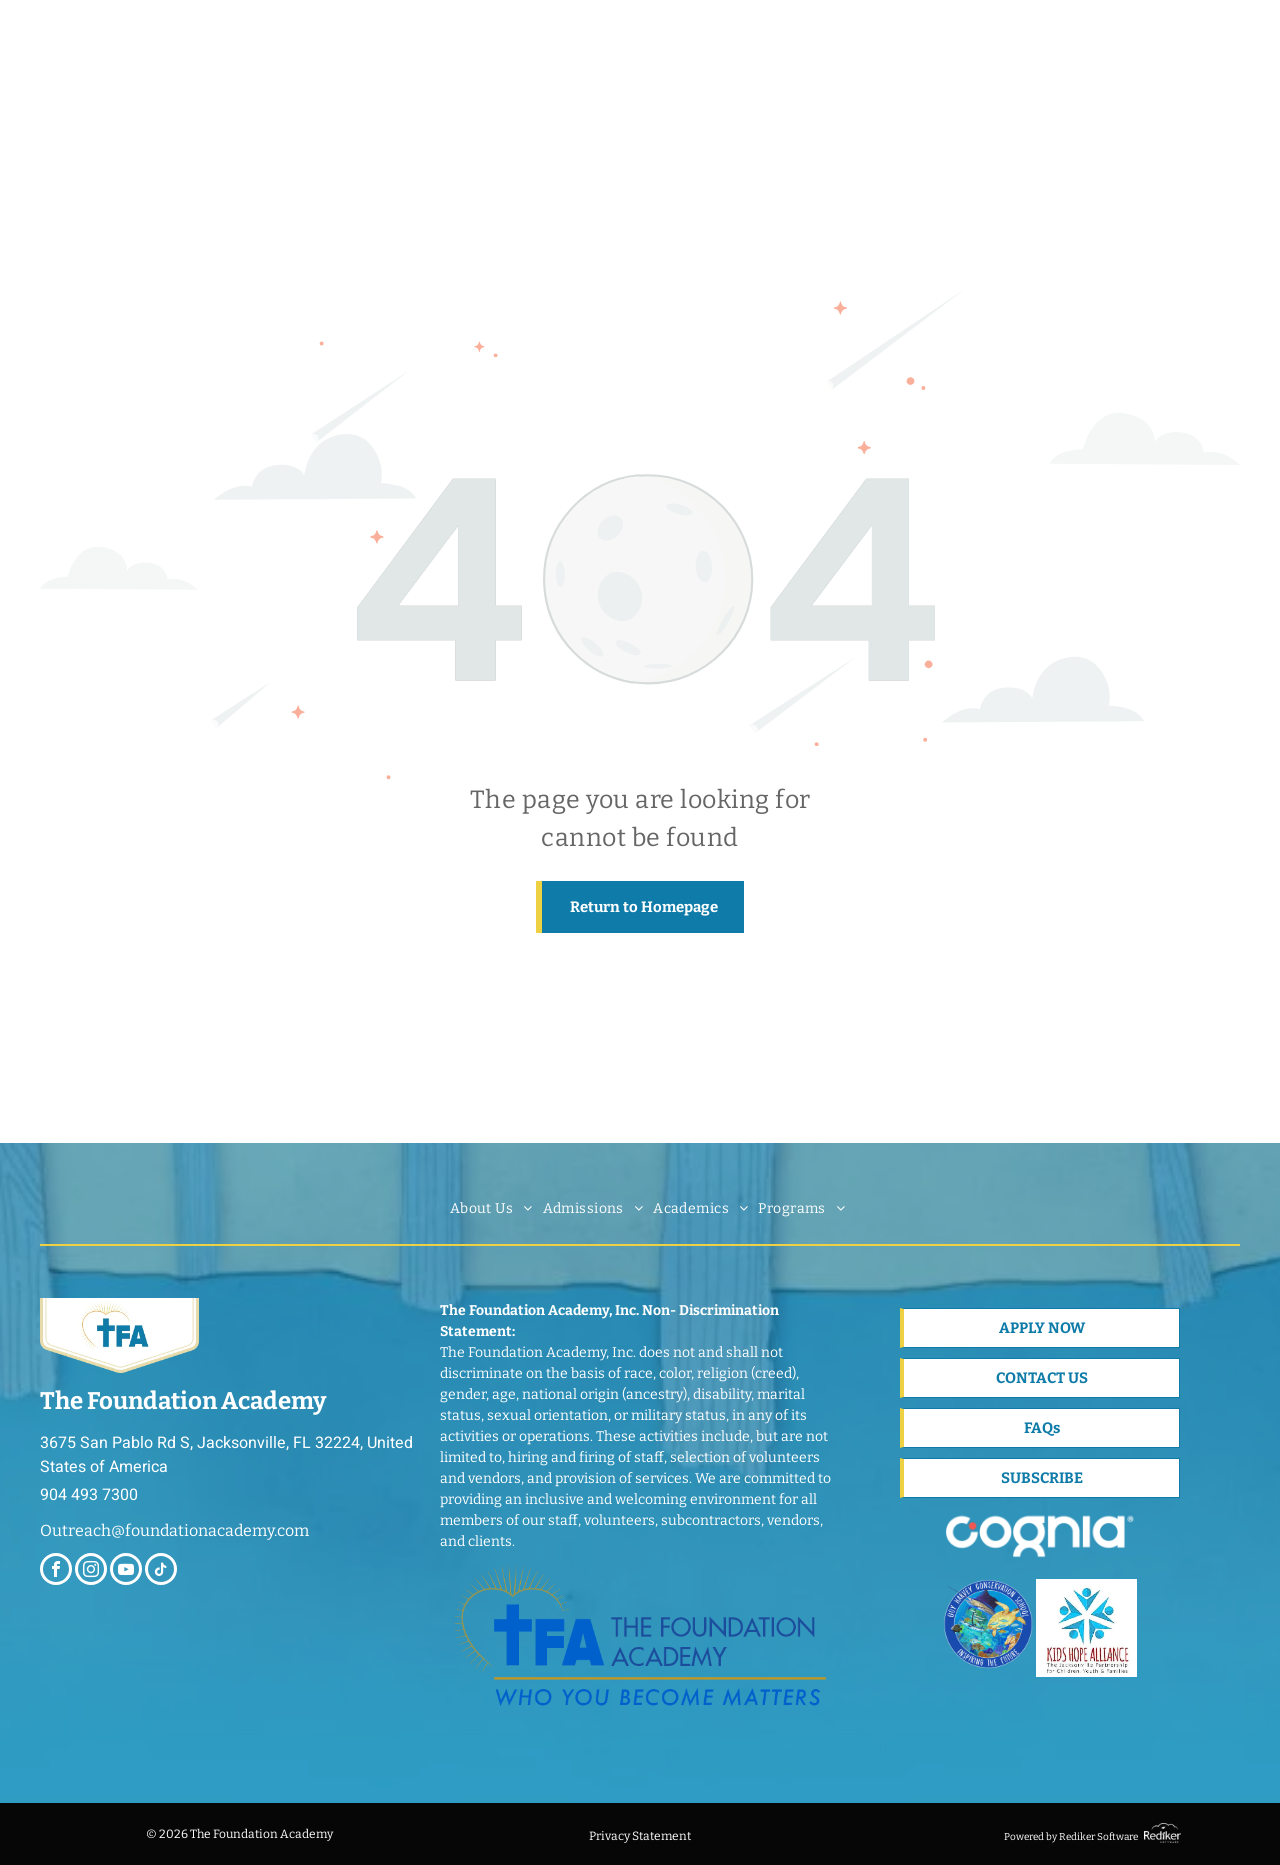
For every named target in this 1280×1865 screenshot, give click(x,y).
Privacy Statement (640, 1836)
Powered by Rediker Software (1071, 1837)
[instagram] (91, 1571)
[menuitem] (491, 1208)
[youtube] (126, 1571)
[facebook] (56, 1571)
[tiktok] (161, 1571)
